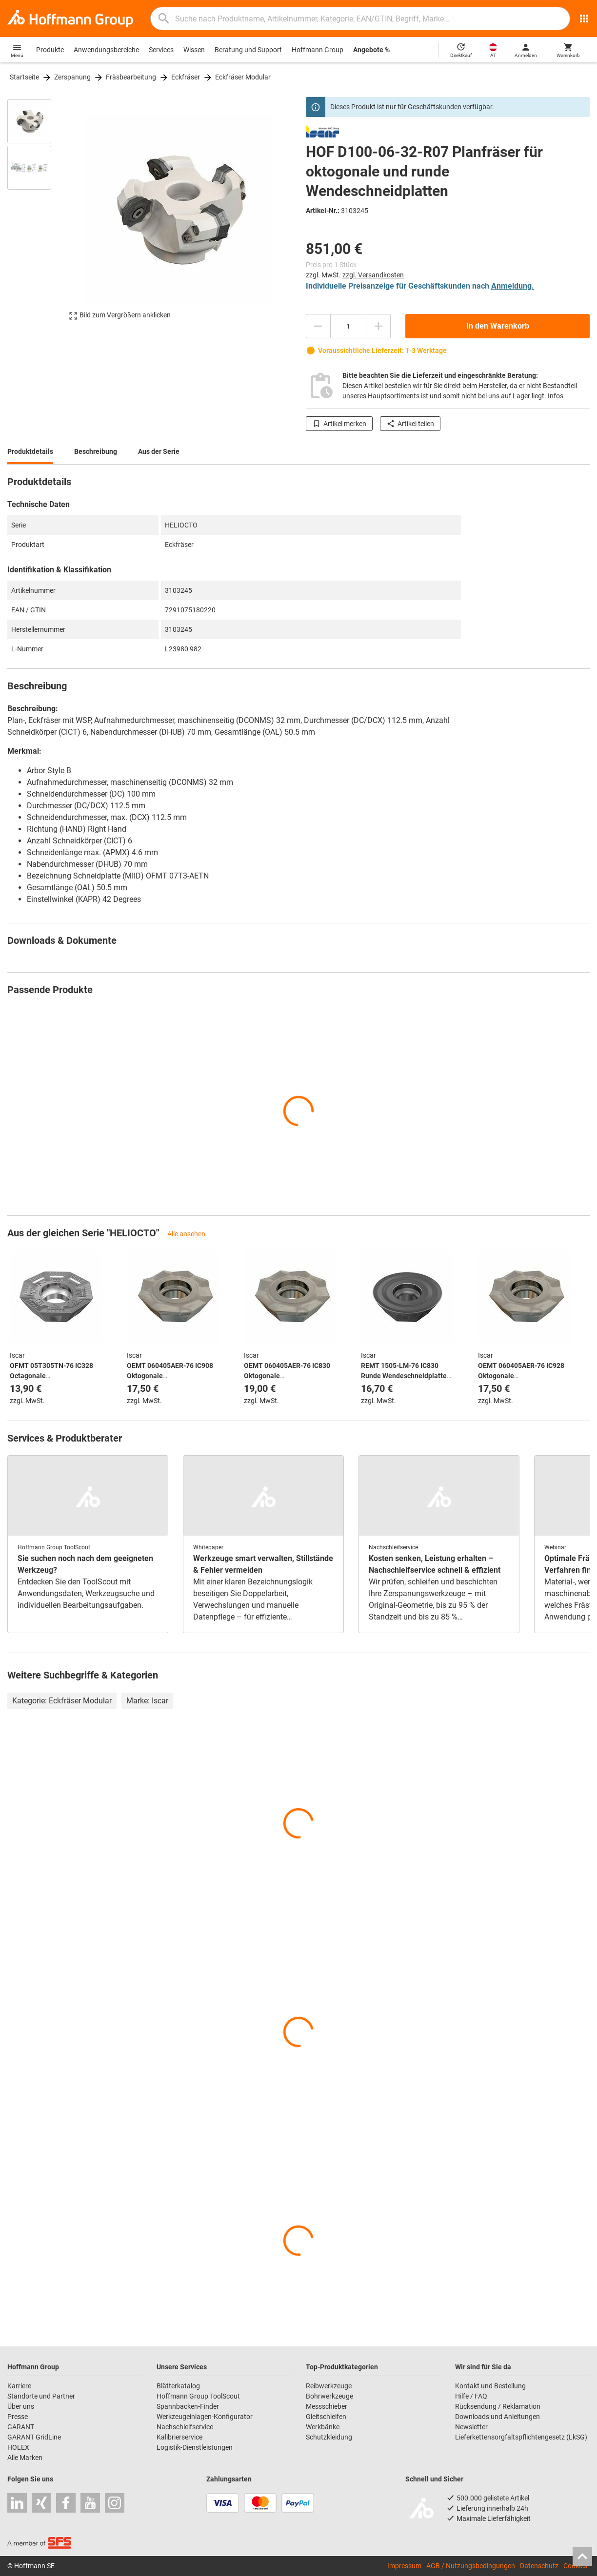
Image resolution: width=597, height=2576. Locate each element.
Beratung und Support (248, 50)
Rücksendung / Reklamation (497, 2406)
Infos (555, 396)
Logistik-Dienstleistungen (195, 2447)
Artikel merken (339, 423)
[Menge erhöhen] (378, 326)
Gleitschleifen (326, 2416)
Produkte (50, 50)
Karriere (19, 2386)
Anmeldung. (512, 286)
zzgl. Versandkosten (373, 275)
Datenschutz (539, 2566)
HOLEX (18, 2447)
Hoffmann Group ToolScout (198, 2396)
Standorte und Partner (41, 2396)
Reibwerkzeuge (329, 2386)
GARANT (20, 2427)
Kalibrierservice (179, 2437)
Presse (17, 2416)
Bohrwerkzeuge (329, 2396)
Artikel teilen (410, 423)
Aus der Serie (158, 451)
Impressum (404, 2566)
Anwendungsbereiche (106, 50)
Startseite (24, 77)
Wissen (194, 50)
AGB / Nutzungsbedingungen (470, 2566)
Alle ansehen (185, 1234)
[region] (36, 214)
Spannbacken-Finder (188, 2406)
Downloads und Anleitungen (497, 2416)
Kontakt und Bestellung (490, 2386)
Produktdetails (30, 451)
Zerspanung (72, 77)
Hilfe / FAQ (471, 2396)
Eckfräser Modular (243, 77)
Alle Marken (24, 2457)
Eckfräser (185, 77)
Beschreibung (95, 451)
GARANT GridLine (34, 2437)
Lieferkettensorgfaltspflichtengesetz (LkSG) (521, 2437)
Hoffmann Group (317, 50)
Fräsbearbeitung (131, 77)
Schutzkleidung (329, 2437)
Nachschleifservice (185, 2427)
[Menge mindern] (318, 326)
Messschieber (326, 2406)
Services (161, 50)
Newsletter (471, 2427)
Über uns (20, 2406)
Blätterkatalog (178, 2386)
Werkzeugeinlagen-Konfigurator (205, 2416)
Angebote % (371, 50)
